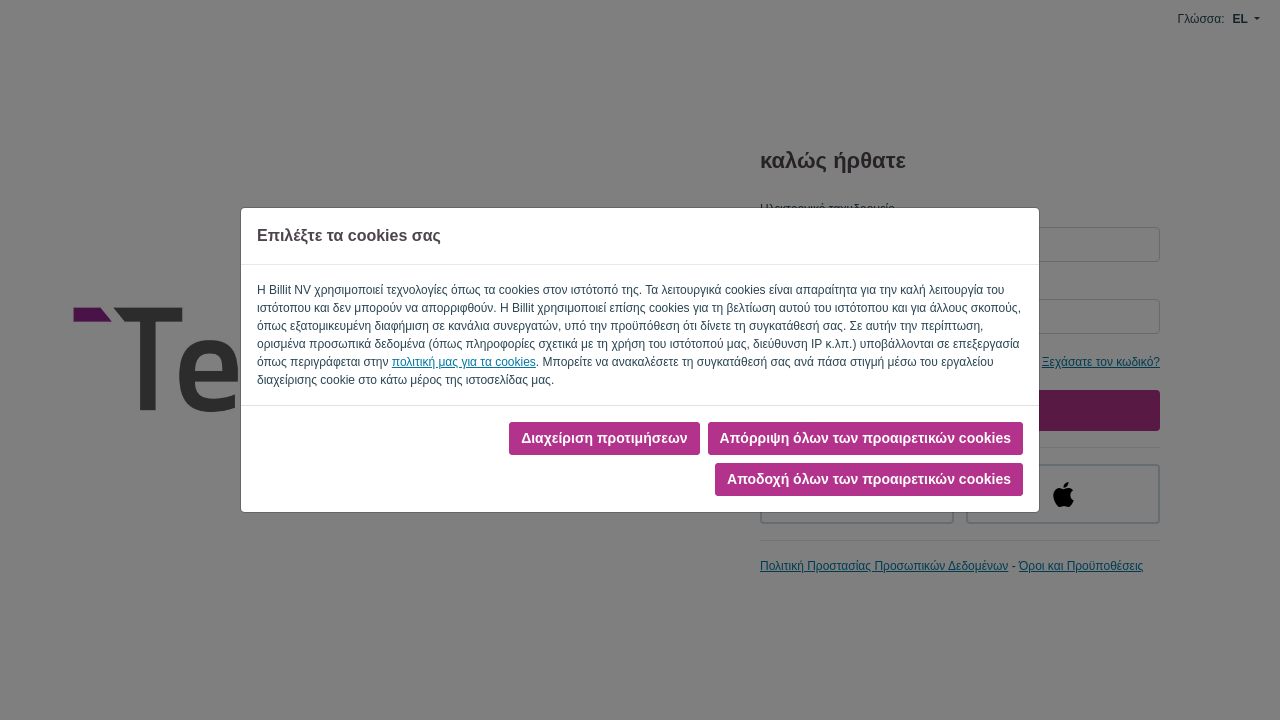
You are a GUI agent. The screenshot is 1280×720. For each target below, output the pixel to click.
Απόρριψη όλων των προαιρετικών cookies (865, 438)
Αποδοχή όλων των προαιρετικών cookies (869, 479)
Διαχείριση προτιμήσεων (604, 438)
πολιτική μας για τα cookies (464, 362)
